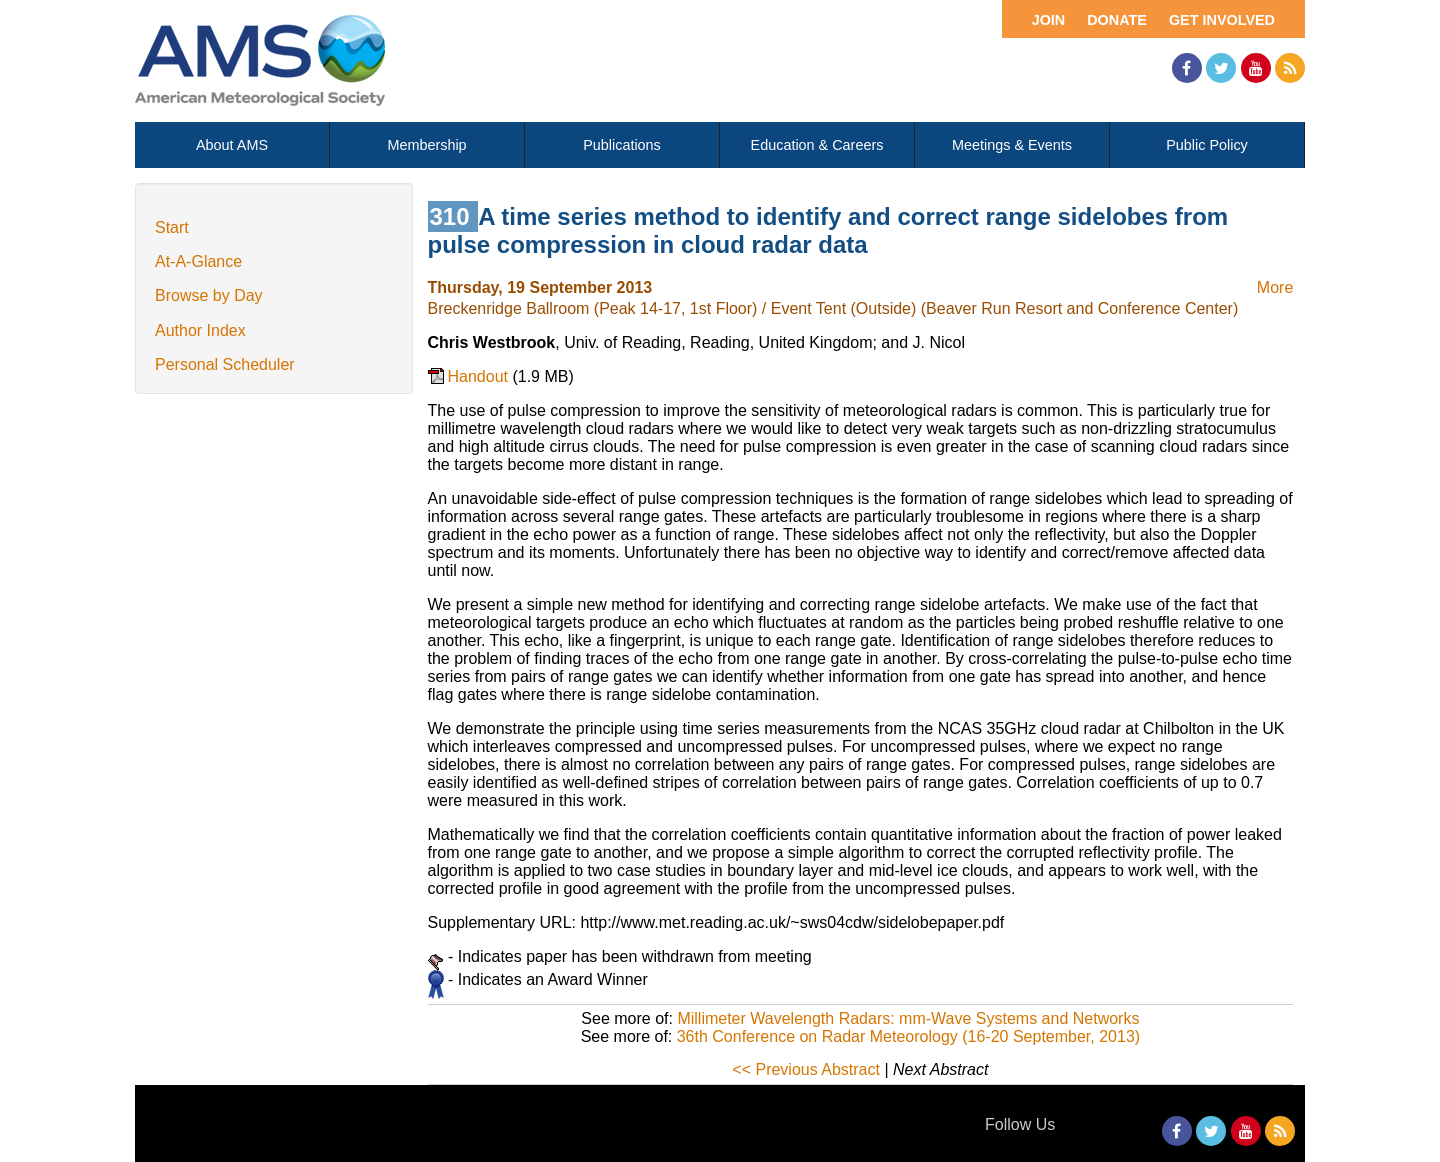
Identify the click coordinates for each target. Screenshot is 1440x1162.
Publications (622, 145)
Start (172, 227)
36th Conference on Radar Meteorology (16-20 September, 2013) (908, 1036)
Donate (1117, 20)
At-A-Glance (198, 261)
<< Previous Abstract (806, 1069)
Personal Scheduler (225, 364)
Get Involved (1222, 20)
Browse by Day (209, 295)
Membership (426, 145)
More (1275, 287)
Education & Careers (817, 145)
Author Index (200, 330)
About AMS (232, 145)
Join (1049, 20)
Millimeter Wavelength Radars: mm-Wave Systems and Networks (908, 1018)
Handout (480, 376)
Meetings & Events (1012, 145)
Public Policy (1207, 145)
